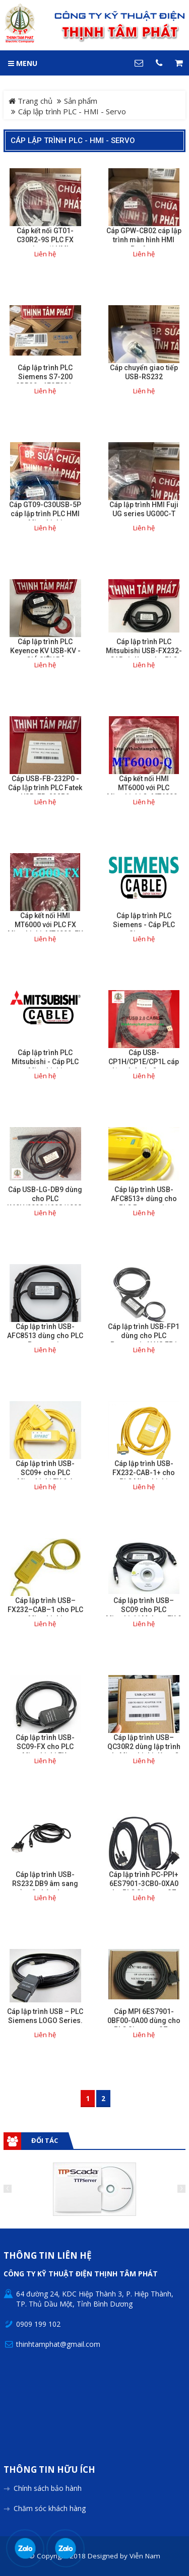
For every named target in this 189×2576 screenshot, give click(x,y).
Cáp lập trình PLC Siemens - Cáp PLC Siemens (144, 925)
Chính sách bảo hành (48, 2488)
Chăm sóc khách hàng (50, 2508)
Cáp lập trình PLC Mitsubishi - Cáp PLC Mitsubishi (45, 1062)
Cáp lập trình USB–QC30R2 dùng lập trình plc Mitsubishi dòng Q (143, 1746)
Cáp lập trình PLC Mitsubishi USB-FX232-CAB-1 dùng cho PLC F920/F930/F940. (144, 655)
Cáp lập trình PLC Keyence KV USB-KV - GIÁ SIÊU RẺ (45, 651)
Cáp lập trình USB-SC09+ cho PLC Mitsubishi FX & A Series (45, 1477)
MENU (22, 63)
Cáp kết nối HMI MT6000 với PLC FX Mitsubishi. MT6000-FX (45, 925)
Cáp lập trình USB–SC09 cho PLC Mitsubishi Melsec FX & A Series (144, 1614)
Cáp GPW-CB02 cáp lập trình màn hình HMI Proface (143, 240)
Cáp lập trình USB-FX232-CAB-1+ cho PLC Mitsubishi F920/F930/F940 (143, 1477)
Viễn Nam (145, 2555)
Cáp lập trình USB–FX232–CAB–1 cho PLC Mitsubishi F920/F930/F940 (45, 1614)
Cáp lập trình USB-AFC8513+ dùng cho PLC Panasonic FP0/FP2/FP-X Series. (143, 1203)
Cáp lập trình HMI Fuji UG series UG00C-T (143, 509)
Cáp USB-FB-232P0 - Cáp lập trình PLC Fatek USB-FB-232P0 (45, 788)
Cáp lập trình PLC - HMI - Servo (73, 140)
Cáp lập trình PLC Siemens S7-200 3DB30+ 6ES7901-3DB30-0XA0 (45, 381)
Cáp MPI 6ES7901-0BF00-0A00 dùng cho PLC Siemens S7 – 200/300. (143, 2025)
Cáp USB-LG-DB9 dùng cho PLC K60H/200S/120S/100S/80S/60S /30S (45, 1203)
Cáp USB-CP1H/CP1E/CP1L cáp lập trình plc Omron (143, 1062)
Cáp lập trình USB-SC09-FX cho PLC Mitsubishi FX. (45, 1746)
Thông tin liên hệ (48, 2256)
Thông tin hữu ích (49, 2470)
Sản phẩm (80, 101)
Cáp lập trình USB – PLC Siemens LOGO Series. (45, 2016)
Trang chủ (30, 101)
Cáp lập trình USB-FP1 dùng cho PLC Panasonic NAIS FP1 (143, 1335)
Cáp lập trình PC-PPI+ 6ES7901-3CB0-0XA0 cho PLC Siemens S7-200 (143, 1888)
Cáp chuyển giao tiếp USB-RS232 (144, 372)
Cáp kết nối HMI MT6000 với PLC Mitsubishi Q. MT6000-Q (143, 792)
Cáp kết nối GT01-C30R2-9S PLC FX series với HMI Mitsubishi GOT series (45, 244)
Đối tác (44, 2140)
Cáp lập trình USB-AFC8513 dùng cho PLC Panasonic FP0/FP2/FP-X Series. (45, 1340)
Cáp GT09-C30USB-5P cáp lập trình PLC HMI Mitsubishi (45, 514)
